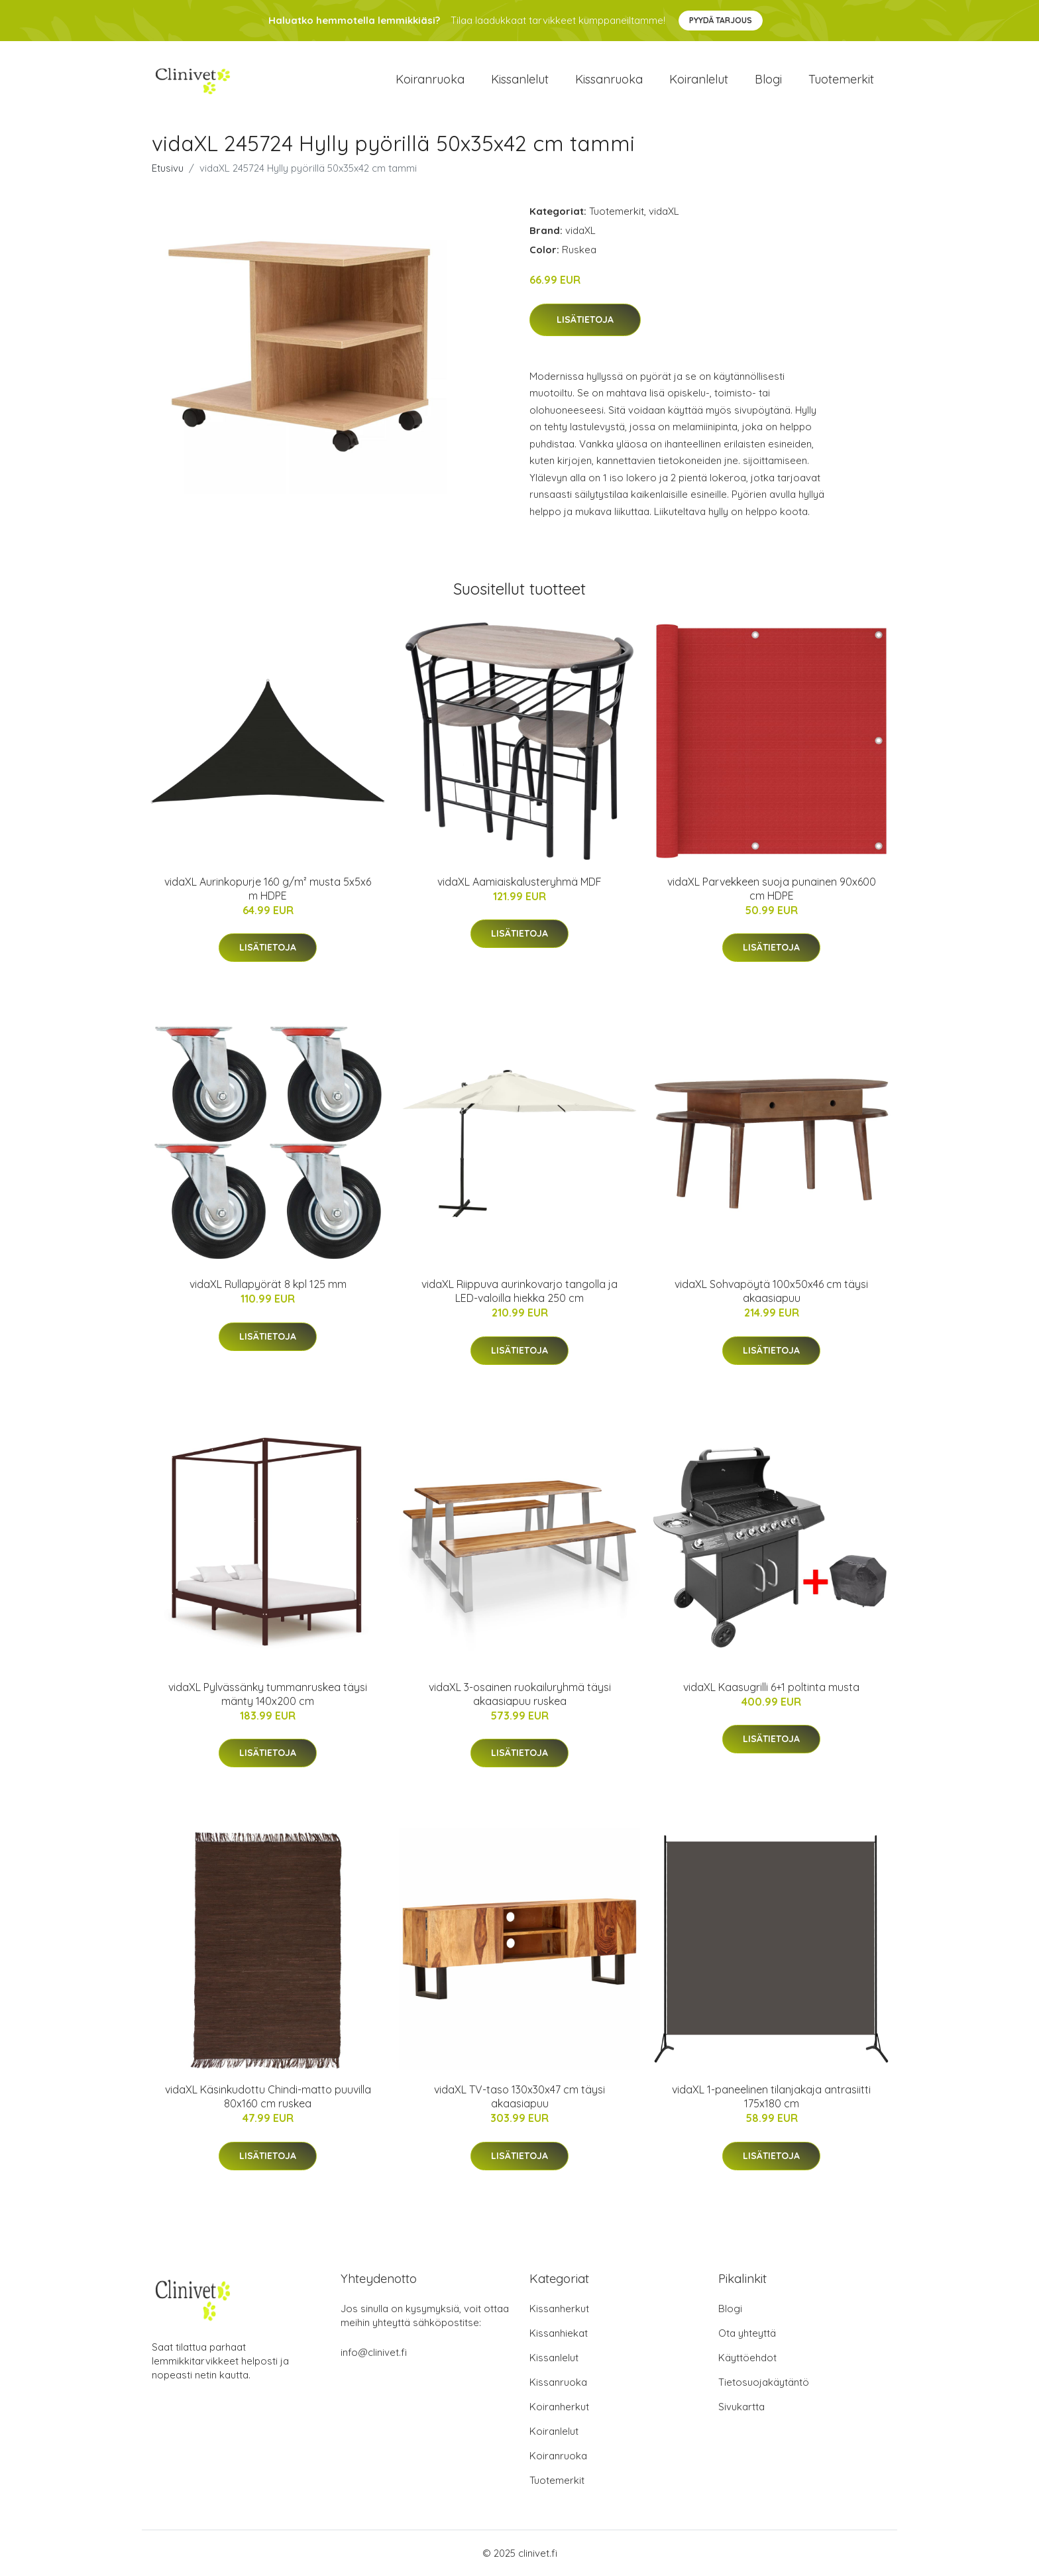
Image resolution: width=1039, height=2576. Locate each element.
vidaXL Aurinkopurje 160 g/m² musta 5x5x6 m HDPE (267, 888)
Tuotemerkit (841, 79)
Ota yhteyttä (747, 2333)
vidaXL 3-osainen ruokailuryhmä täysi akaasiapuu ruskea (520, 1694)
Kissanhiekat (558, 2333)
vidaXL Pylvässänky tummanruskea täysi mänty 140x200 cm (267, 1694)
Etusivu (168, 168)
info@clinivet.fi (374, 2352)
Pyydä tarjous (720, 20)
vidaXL (664, 211)
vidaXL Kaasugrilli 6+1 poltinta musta (771, 1687)
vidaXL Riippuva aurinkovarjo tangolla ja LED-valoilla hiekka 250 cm (519, 1291)
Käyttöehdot (747, 2357)
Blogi (768, 79)
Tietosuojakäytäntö (763, 2382)
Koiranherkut (559, 2406)
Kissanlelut (520, 79)
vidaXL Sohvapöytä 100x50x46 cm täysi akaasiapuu (771, 1291)
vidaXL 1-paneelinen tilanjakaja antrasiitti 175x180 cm (771, 2096)
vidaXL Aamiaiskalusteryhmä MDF (519, 881)
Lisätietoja (585, 319)
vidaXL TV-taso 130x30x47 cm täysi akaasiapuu (519, 2096)
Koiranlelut (698, 79)
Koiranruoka (430, 79)
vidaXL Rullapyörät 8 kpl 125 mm (268, 1284)
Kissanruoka (609, 79)
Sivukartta (741, 2406)
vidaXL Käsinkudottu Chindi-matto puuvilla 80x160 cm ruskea (268, 2096)
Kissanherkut (559, 2308)
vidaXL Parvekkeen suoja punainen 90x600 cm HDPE (771, 888)
